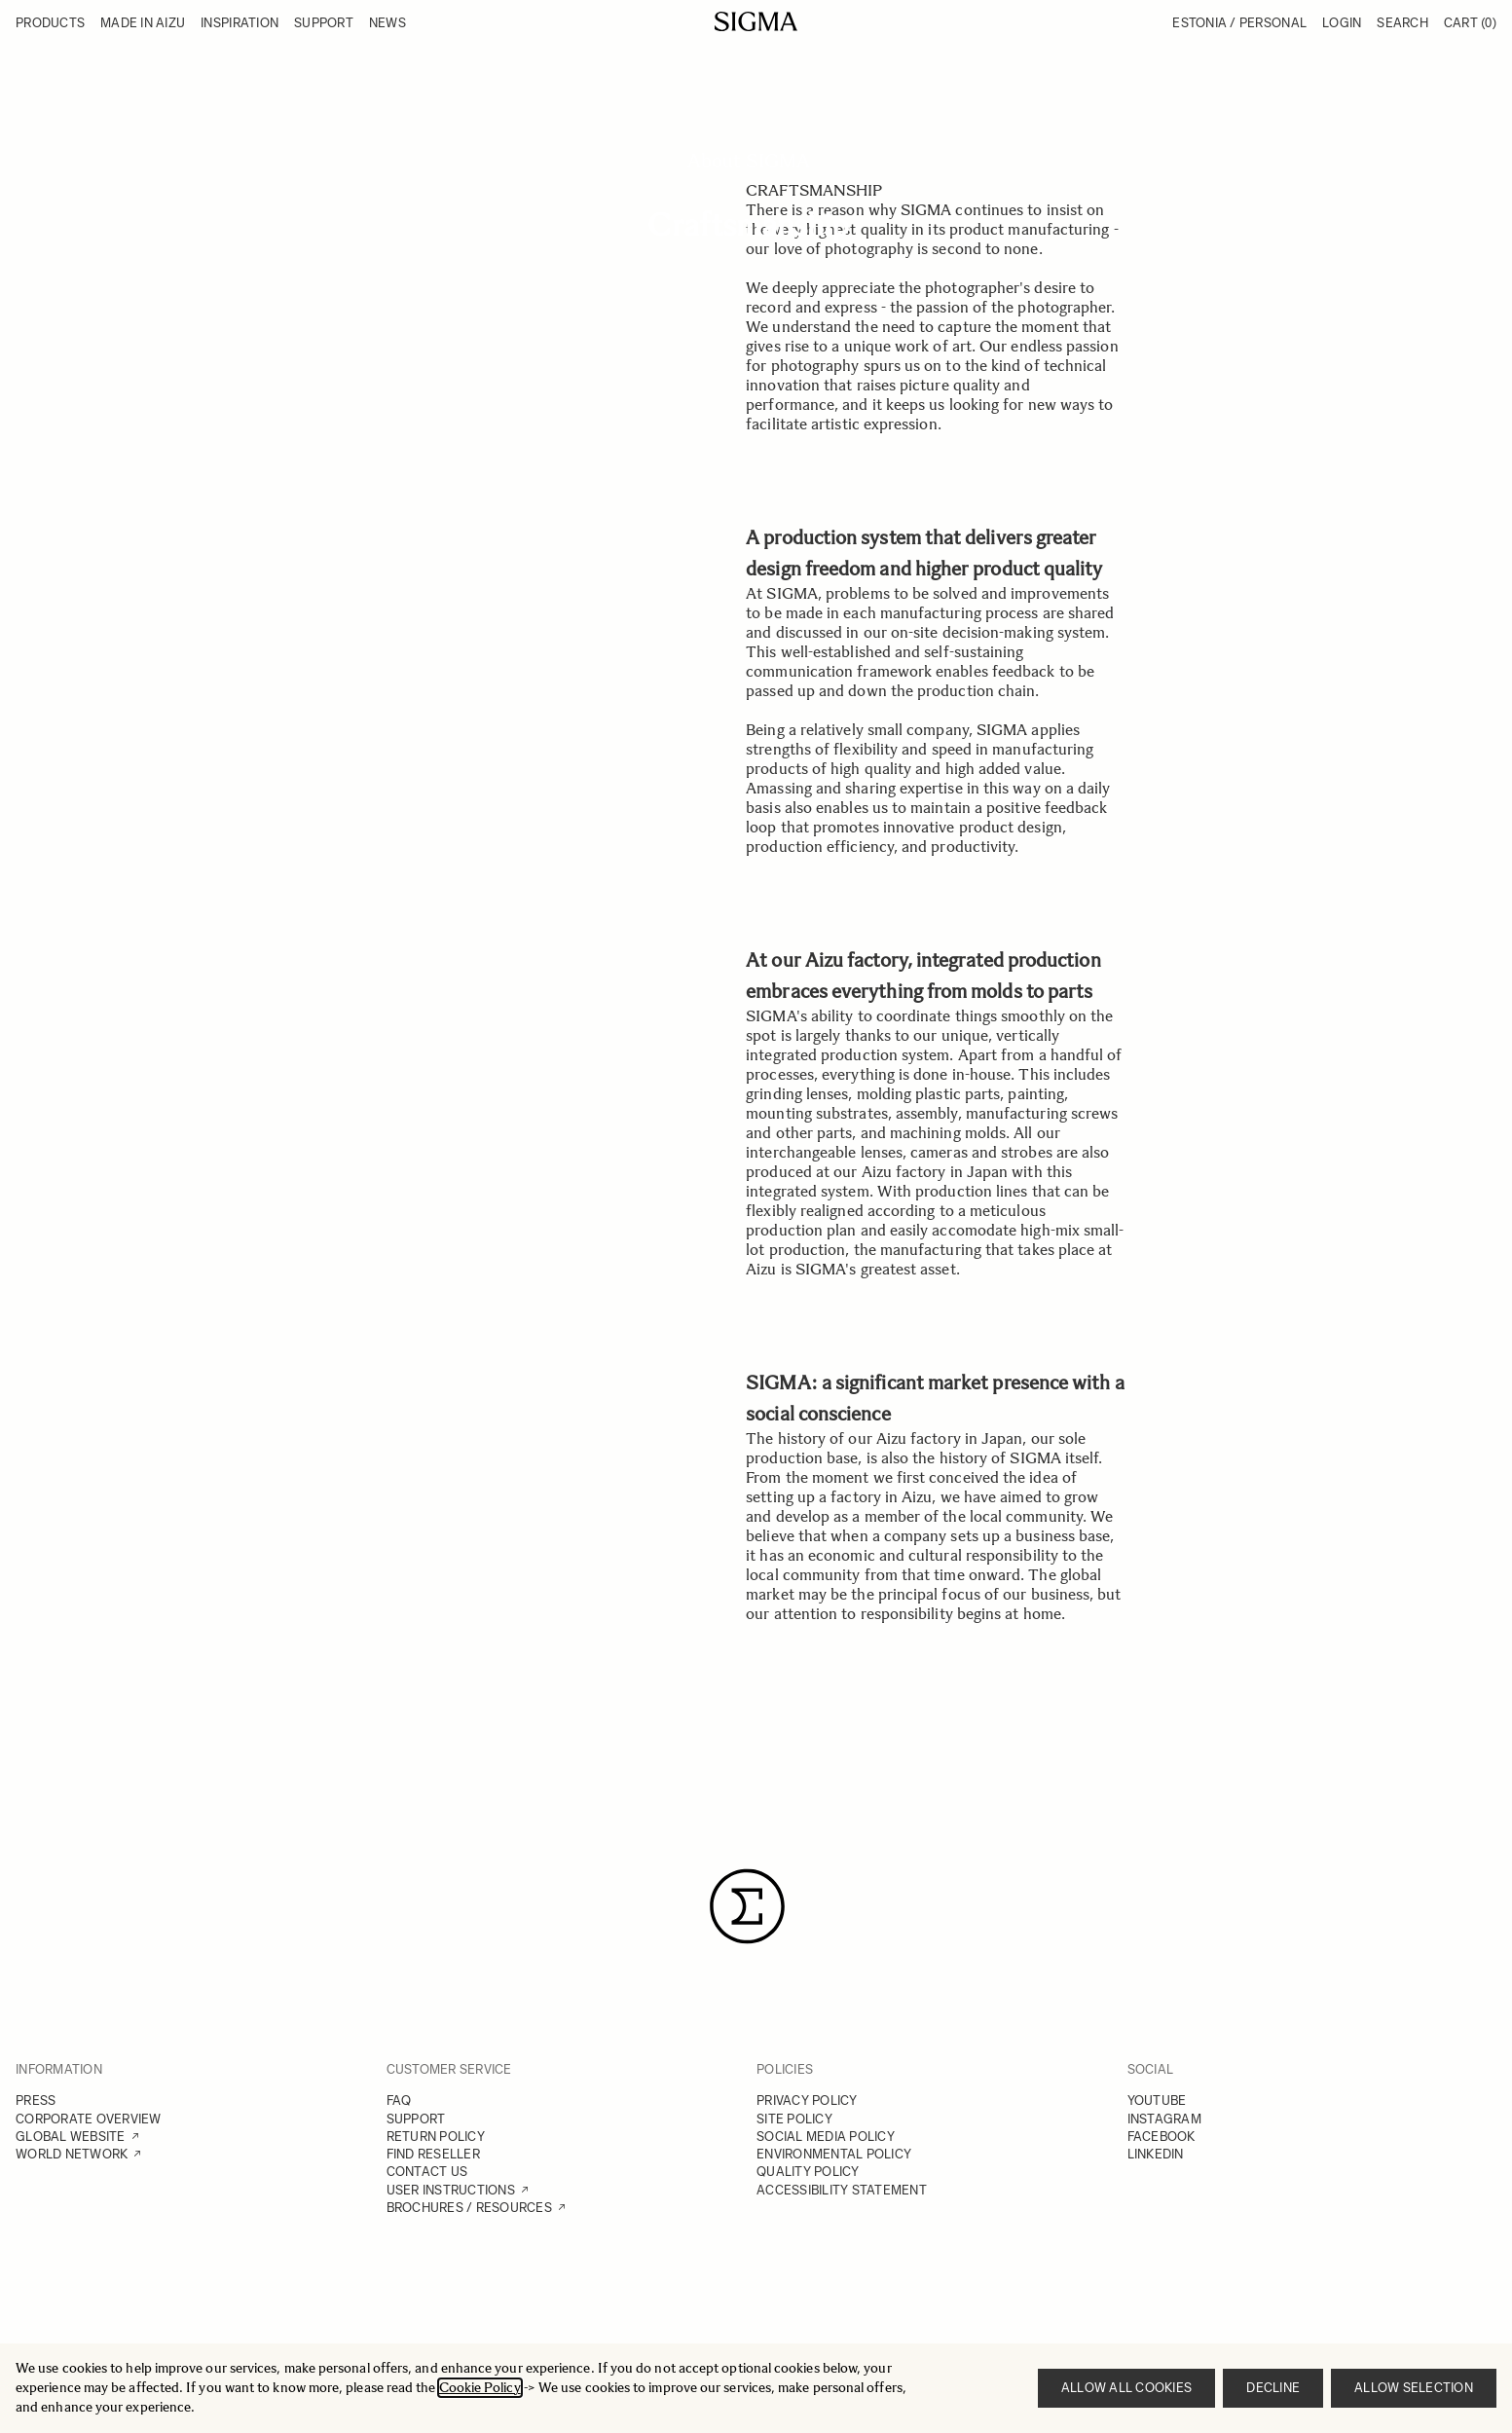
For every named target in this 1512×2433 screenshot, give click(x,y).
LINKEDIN (1155, 2154)
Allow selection (1413, 2387)
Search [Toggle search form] (1402, 23)
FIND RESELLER (433, 2154)
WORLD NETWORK (72, 2154)
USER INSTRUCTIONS (451, 2190)
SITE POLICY (794, 2119)
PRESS (35, 2100)
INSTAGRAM (1164, 2119)
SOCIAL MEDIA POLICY (825, 2136)
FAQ (399, 2100)
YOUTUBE (1157, 2100)
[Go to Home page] (756, 21)
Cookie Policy (480, 2387)
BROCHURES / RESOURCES (469, 2207)
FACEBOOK (1161, 2136)
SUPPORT (416, 2119)
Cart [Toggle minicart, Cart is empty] (1470, 23)
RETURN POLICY (436, 2136)
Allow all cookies (1126, 2387)
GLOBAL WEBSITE (71, 2136)
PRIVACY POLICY (807, 2100)
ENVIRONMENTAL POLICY (833, 2154)
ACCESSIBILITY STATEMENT (841, 2190)
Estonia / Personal (1239, 23)
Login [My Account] (1341, 23)
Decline (1273, 2387)
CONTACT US (427, 2171)
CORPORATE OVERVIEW (89, 2119)
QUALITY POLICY (808, 2171)
